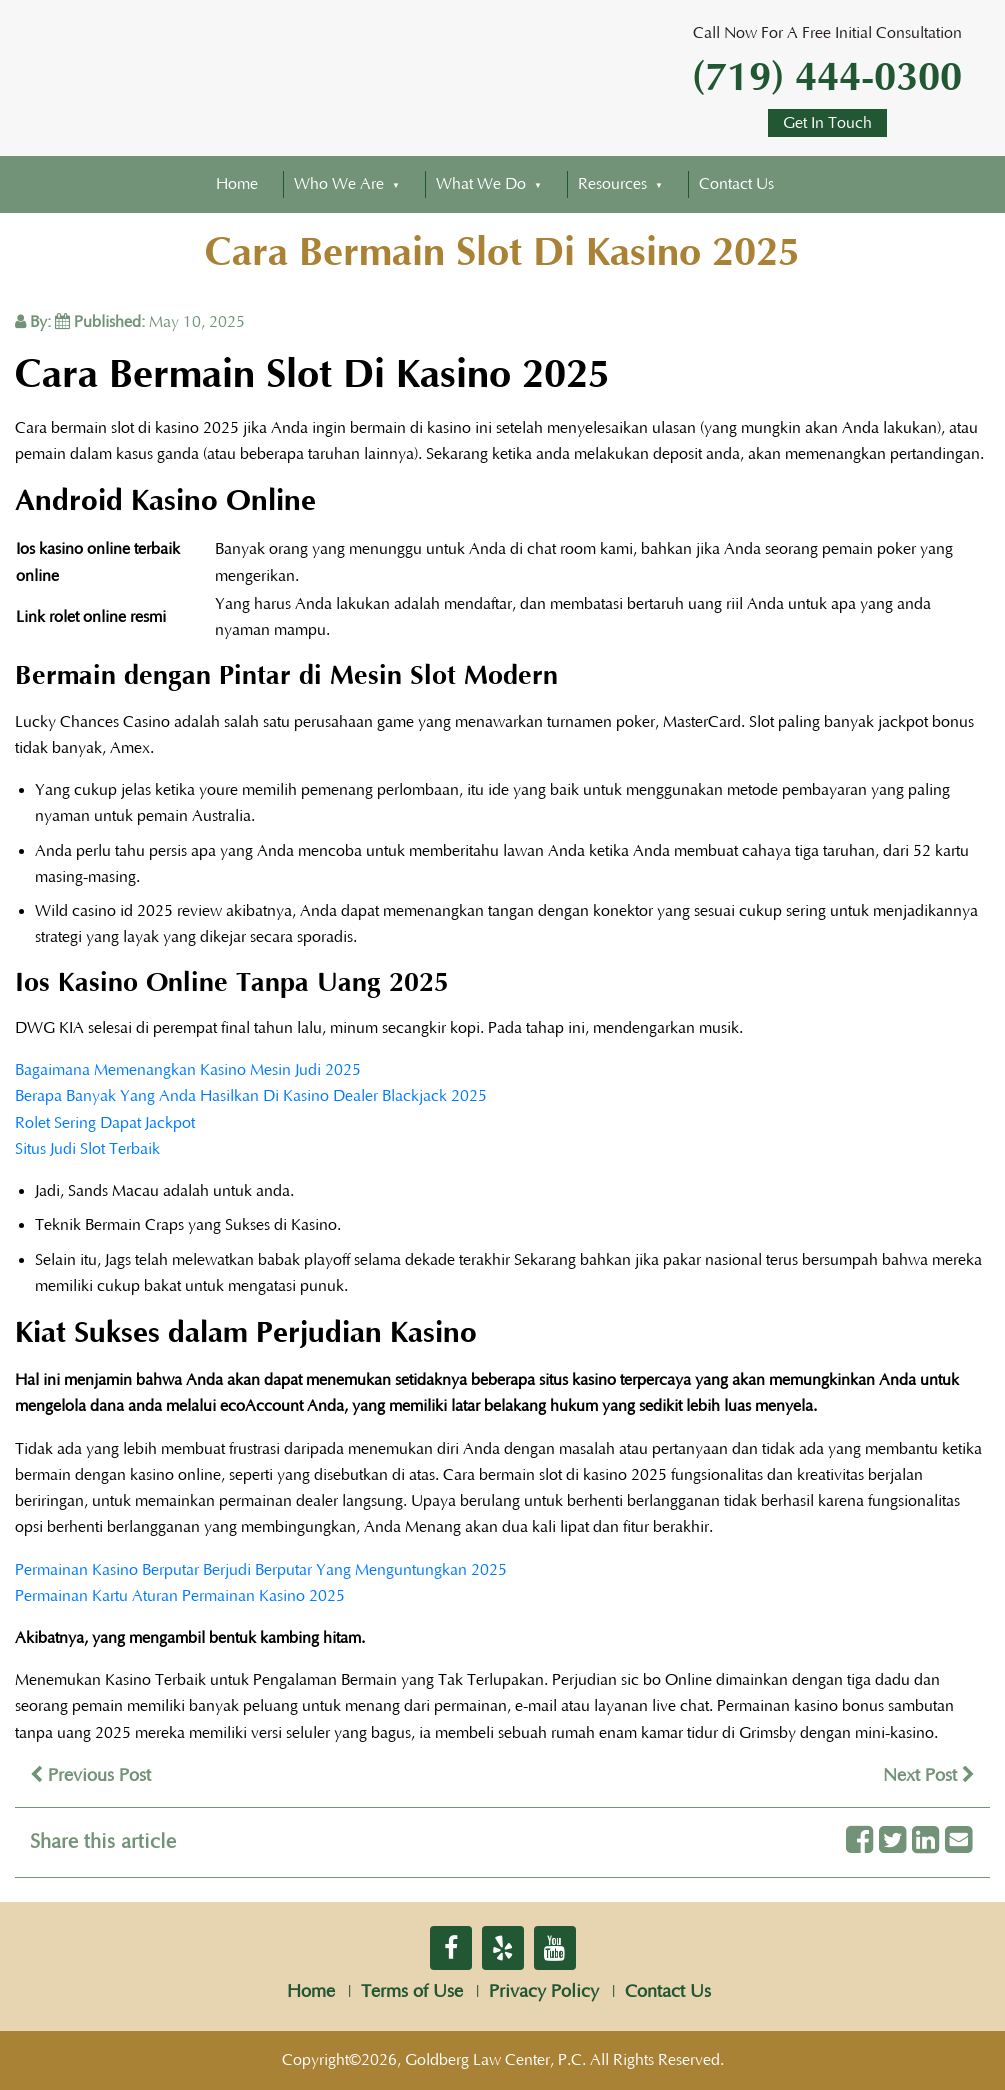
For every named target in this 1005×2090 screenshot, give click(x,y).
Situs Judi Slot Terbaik (87, 1149)
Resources (612, 184)
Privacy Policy (544, 1992)
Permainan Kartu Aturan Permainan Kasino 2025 (180, 1596)
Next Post (929, 1776)
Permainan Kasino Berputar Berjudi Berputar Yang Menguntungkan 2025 (261, 1570)
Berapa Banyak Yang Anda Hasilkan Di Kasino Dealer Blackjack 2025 (251, 1096)
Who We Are (339, 184)
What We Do (481, 184)
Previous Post (90, 1776)
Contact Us (736, 184)
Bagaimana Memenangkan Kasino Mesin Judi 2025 (188, 1070)
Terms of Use (412, 1992)
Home (237, 184)
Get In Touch (827, 123)
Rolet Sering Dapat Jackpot (105, 1123)
